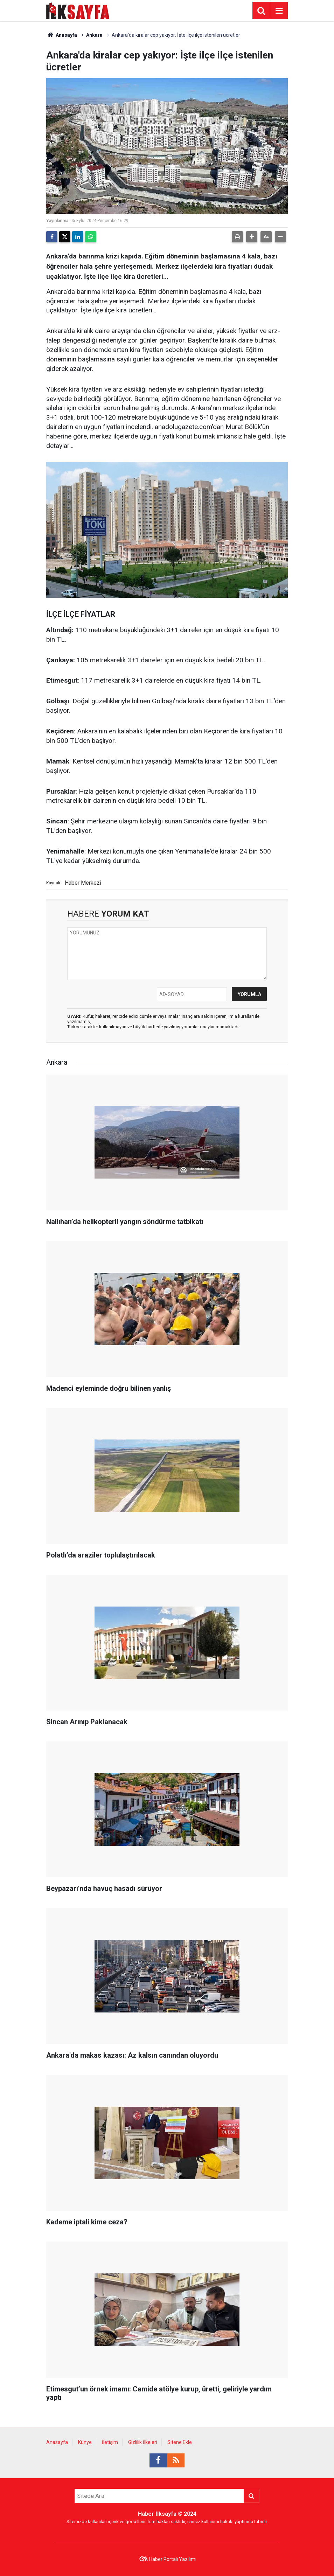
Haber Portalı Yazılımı (172, 2559)
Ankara (94, 35)
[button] (251, 236)
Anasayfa (61, 35)
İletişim (110, 2442)
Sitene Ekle (179, 2442)
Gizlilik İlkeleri (142, 2442)
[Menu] (279, 11)
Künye (85, 2442)
